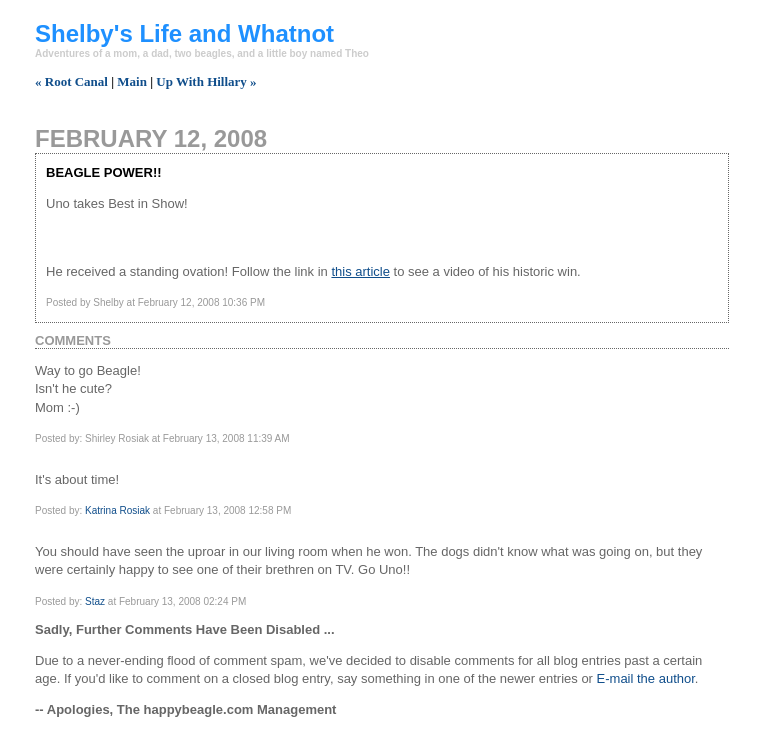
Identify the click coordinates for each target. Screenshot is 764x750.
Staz (95, 601)
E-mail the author (646, 678)
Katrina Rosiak (117, 510)
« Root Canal (71, 81)
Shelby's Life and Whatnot (184, 33)
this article (360, 271)
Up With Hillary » (206, 81)
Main (132, 81)
